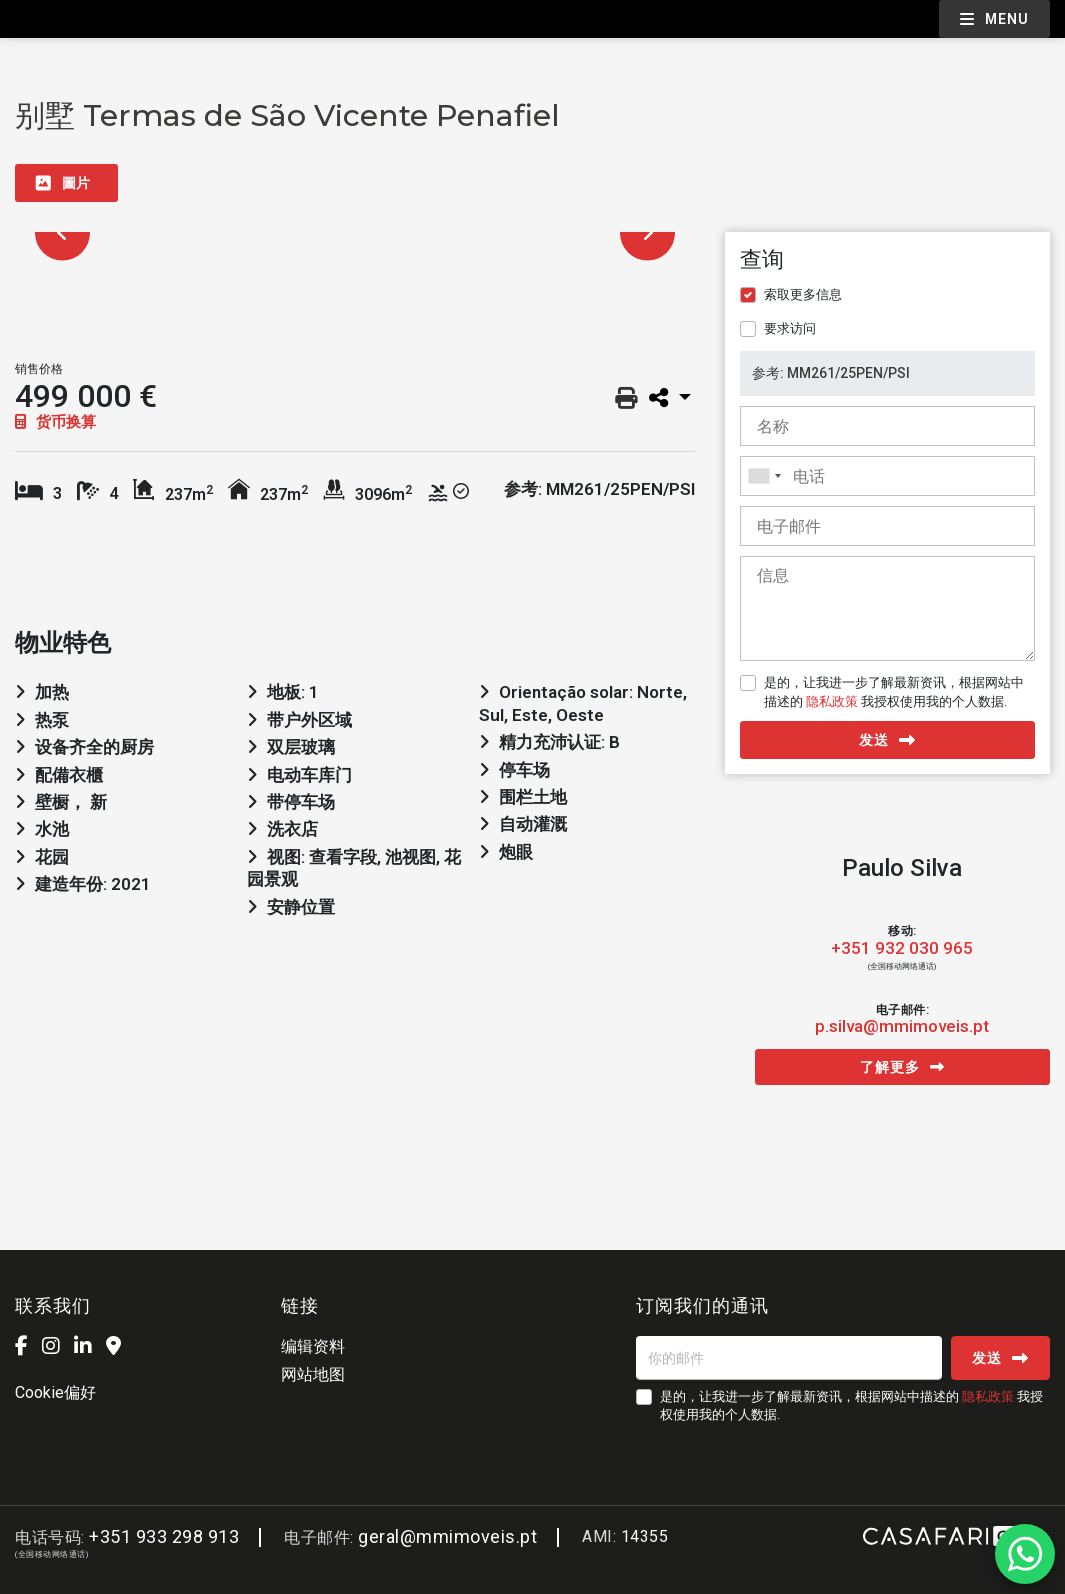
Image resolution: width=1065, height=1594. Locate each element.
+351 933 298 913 (164, 1536)
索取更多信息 (803, 294)
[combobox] (887, 476)
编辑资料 (313, 1346)
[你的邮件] (789, 1358)
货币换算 (55, 422)
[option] (355, 232)
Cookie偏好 (55, 1392)
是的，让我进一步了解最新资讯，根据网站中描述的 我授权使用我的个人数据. (894, 691)
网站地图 (313, 1374)
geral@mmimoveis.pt (447, 1536)
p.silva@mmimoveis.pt (902, 1026)
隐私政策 (832, 701)
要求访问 (790, 328)
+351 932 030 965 (902, 948)
